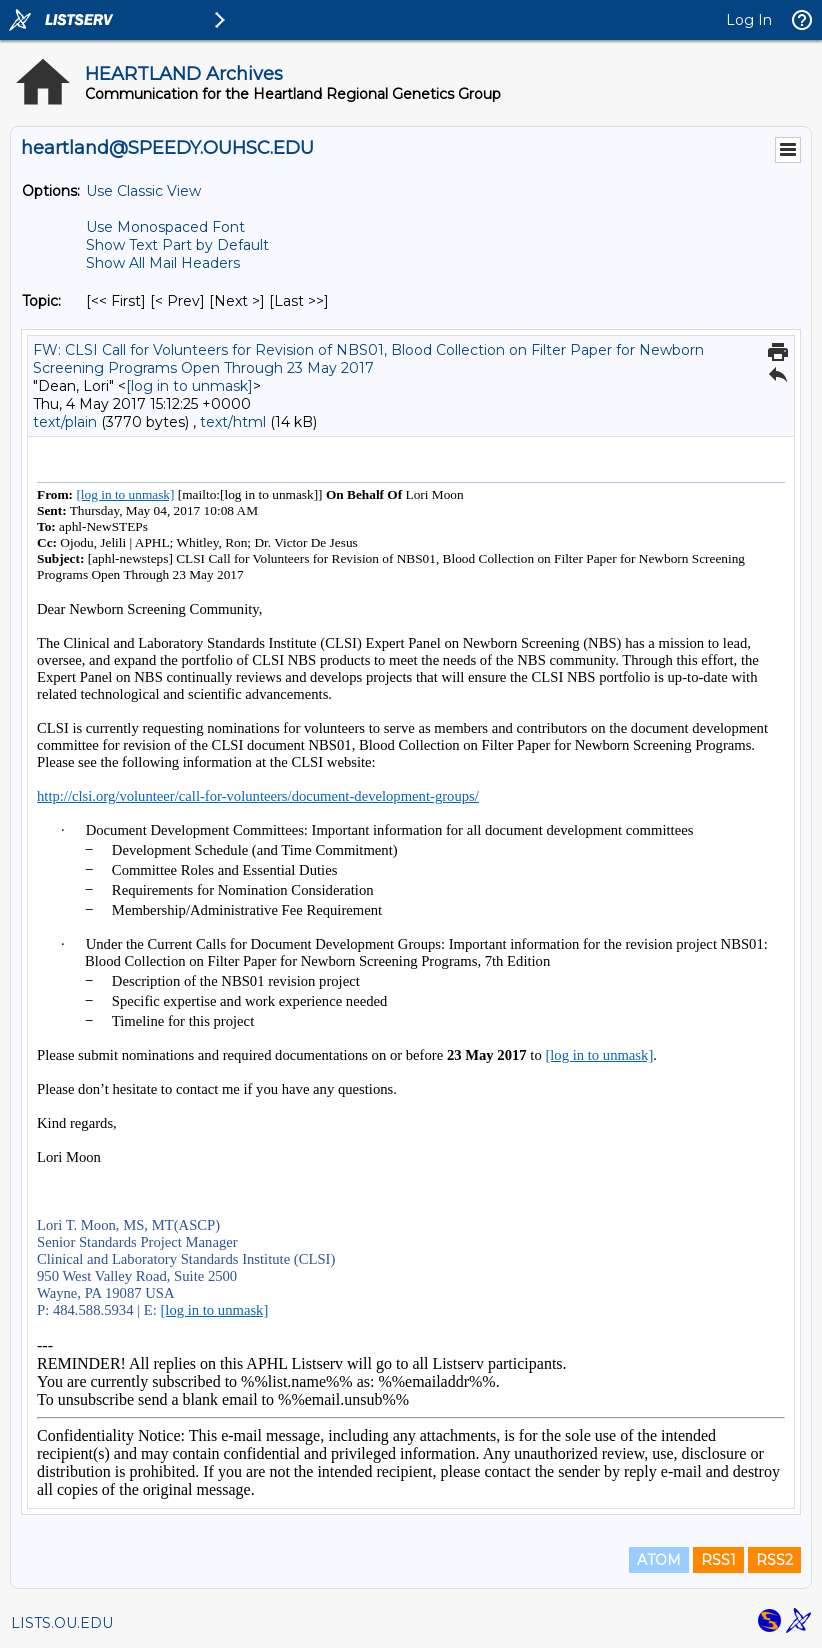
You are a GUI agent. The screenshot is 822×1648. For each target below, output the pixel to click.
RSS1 (718, 1560)
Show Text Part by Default (177, 245)
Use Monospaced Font (165, 227)
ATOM (659, 1560)
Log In (749, 20)
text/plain (65, 422)
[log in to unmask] (189, 386)
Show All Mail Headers (163, 263)
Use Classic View (143, 191)
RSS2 (774, 1560)
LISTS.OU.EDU (62, 1623)
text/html (233, 422)
